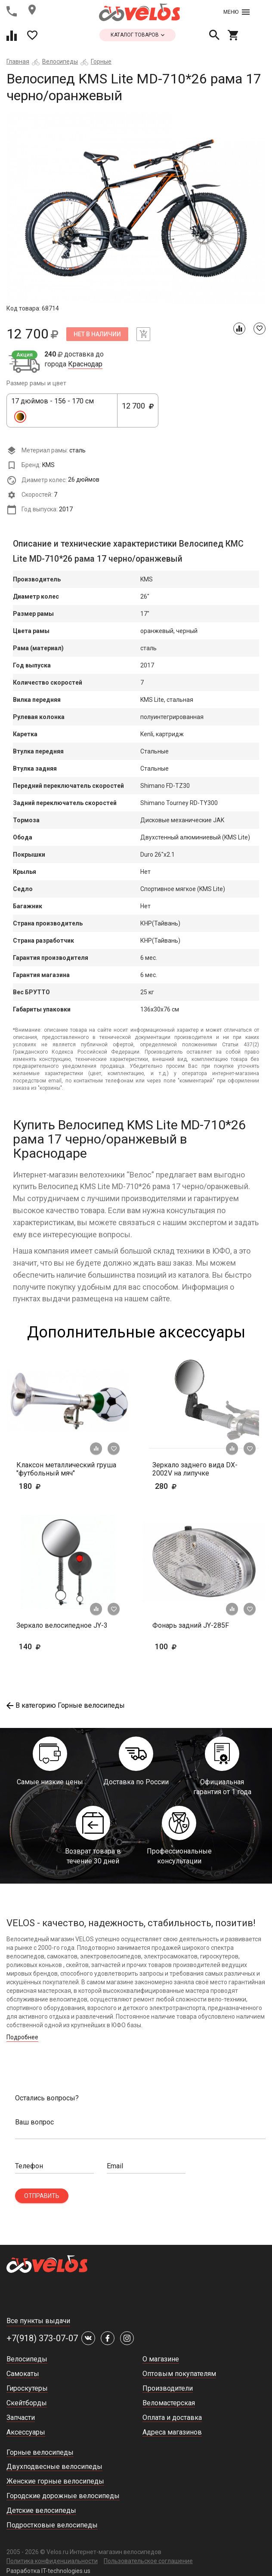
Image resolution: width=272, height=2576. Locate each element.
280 (191, 1486)
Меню (236, 12)
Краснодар (85, 364)
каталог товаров (137, 35)
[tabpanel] (136, 208)
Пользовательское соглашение (148, 2561)
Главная (17, 61)
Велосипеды (60, 61)
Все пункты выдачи (38, 2321)
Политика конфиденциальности (52, 2561)
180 (55, 1486)
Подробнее (22, 2037)
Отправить (41, 2195)
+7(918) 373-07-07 (42, 2338)
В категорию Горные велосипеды (65, 1705)
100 (179, 1646)
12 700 (138, 410)
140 (55, 1646)
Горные (101, 61)
